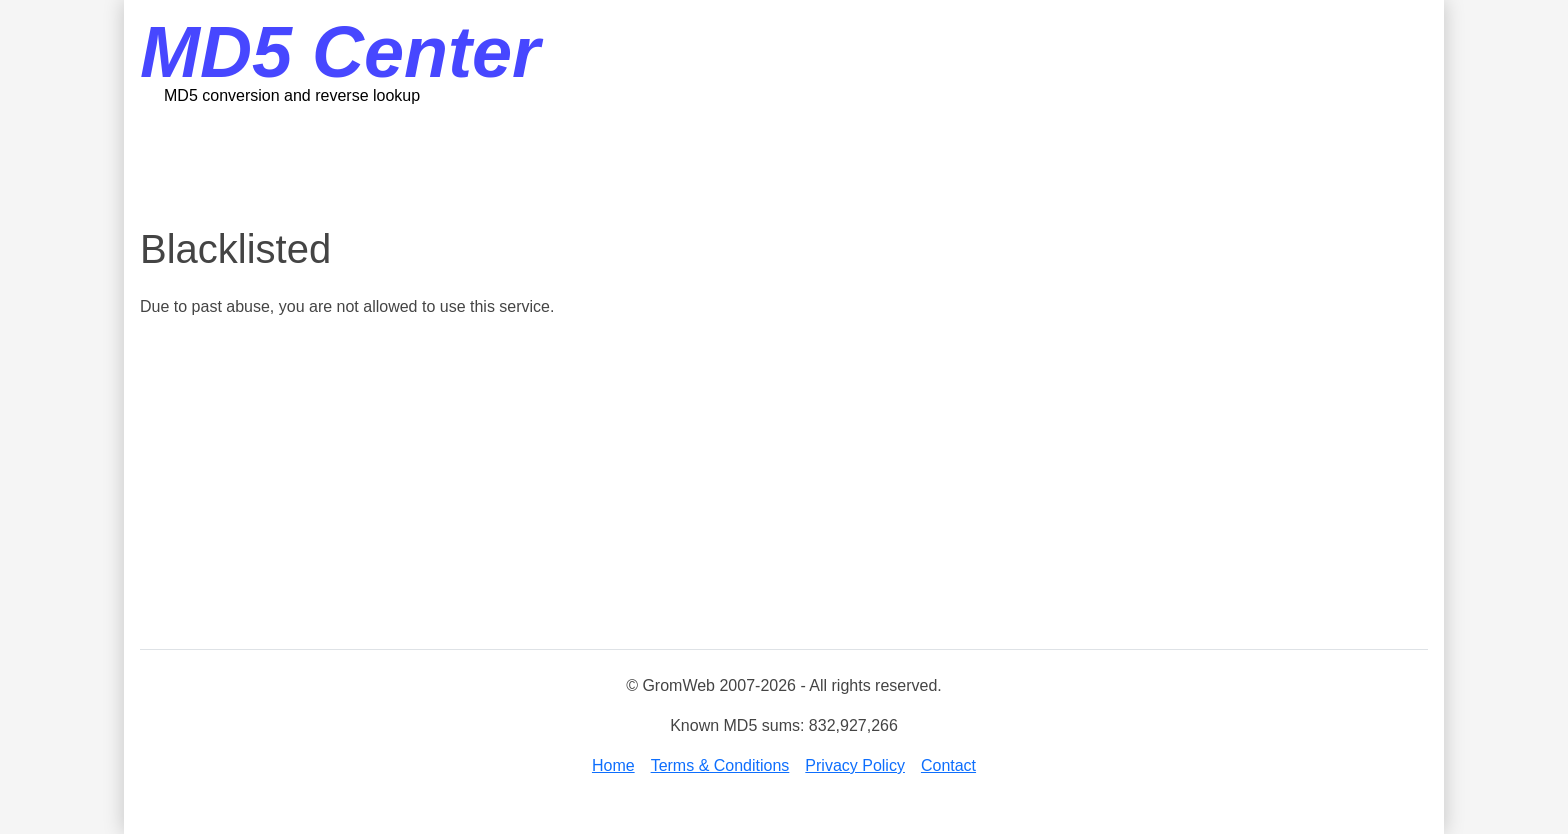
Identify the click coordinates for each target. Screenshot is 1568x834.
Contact (948, 765)
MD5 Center (340, 52)
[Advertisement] (784, 165)
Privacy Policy (855, 765)
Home (613, 765)
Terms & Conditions (720, 765)
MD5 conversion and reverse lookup (292, 95)
